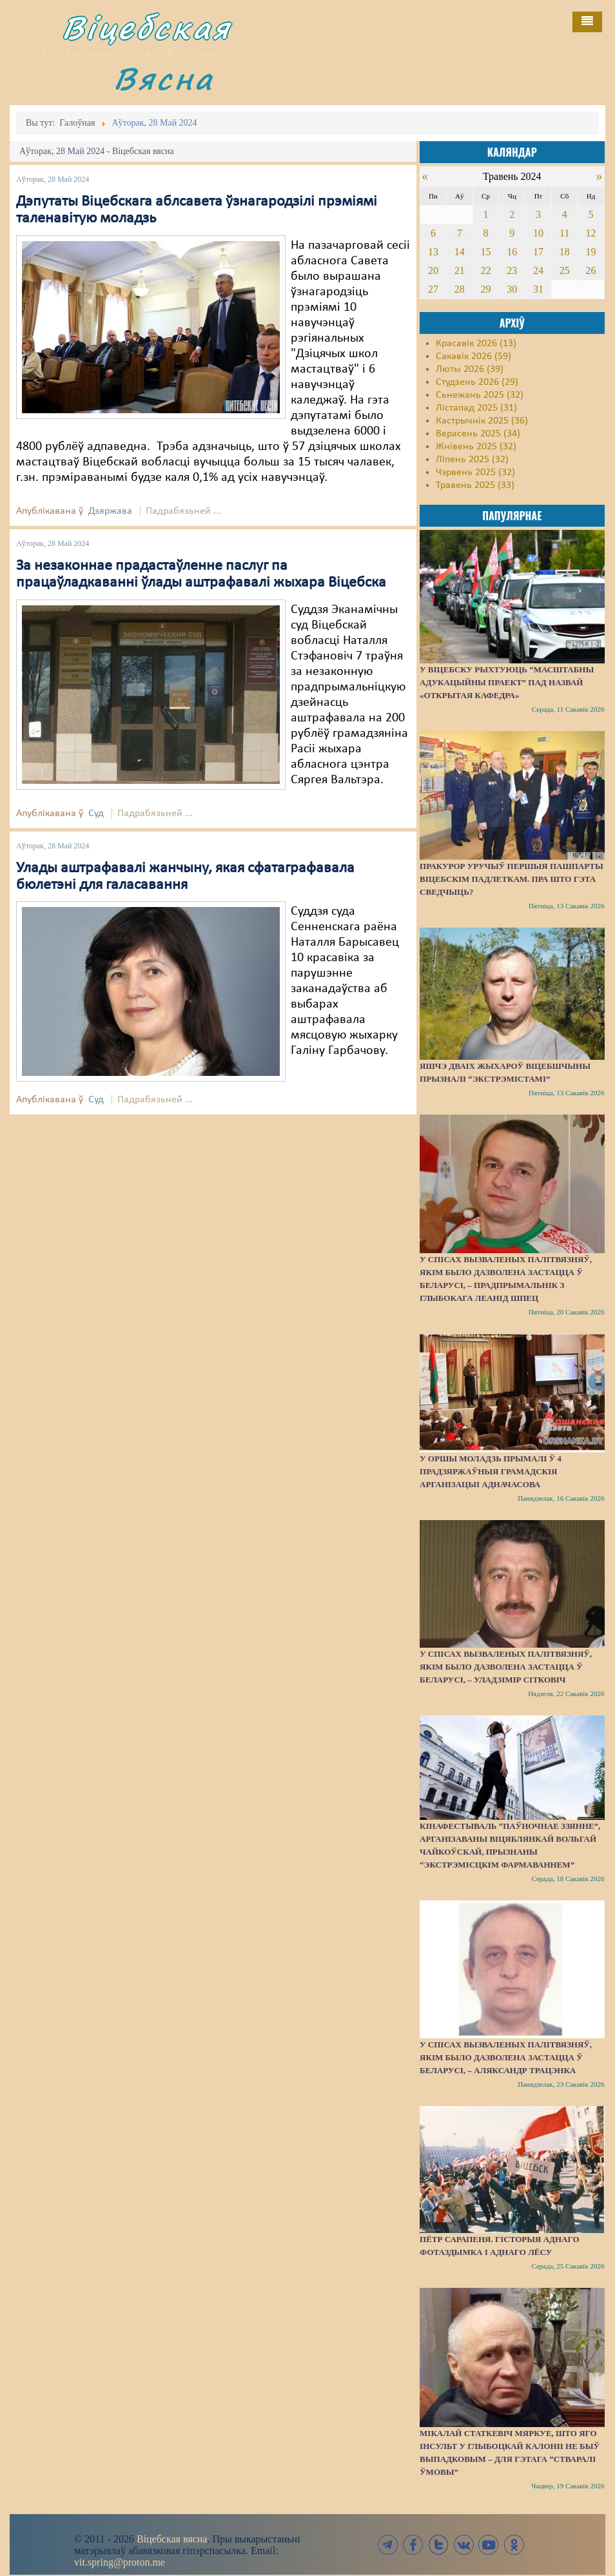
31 (538, 289)
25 (565, 270)
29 (485, 289)
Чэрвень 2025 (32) (475, 472)
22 (485, 270)
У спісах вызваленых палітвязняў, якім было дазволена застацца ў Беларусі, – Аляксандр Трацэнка (506, 2057)
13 (433, 251)
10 (538, 233)
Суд (96, 813)
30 (512, 289)
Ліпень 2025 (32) (472, 459)
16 (512, 251)
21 (459, 270)
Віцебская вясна (172, 2538)
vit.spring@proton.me (119, 2562)
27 (433, 289)
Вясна (164, 78)
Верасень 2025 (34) (478, 434)
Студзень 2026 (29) (477, 382)
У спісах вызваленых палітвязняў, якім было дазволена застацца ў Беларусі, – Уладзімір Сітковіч (506, 1666)
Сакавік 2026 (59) (473, 356)
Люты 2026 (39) (469, 369)
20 (433, 270)
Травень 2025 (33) (475, 485)
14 (459, 251)
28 (459, 289)
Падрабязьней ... (183, 511)
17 (538, 251)
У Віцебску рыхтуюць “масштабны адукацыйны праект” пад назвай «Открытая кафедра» (507, 682)
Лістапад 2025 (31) (476, 408)
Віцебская (146, 27)
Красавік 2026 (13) (476, 343)
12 (591, 233)
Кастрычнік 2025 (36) (482, 421)
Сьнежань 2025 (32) (479, 395)
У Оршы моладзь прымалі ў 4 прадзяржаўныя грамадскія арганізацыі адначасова (490, 1471)
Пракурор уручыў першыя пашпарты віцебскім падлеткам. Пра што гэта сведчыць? (511, 879)
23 (512, 270)
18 (565, 251)
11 (564, 233)
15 (485, 251)
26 (591, 270)
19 (591, 251)
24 (538, 270)
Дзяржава (110, 511)
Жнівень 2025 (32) (476, 447)
